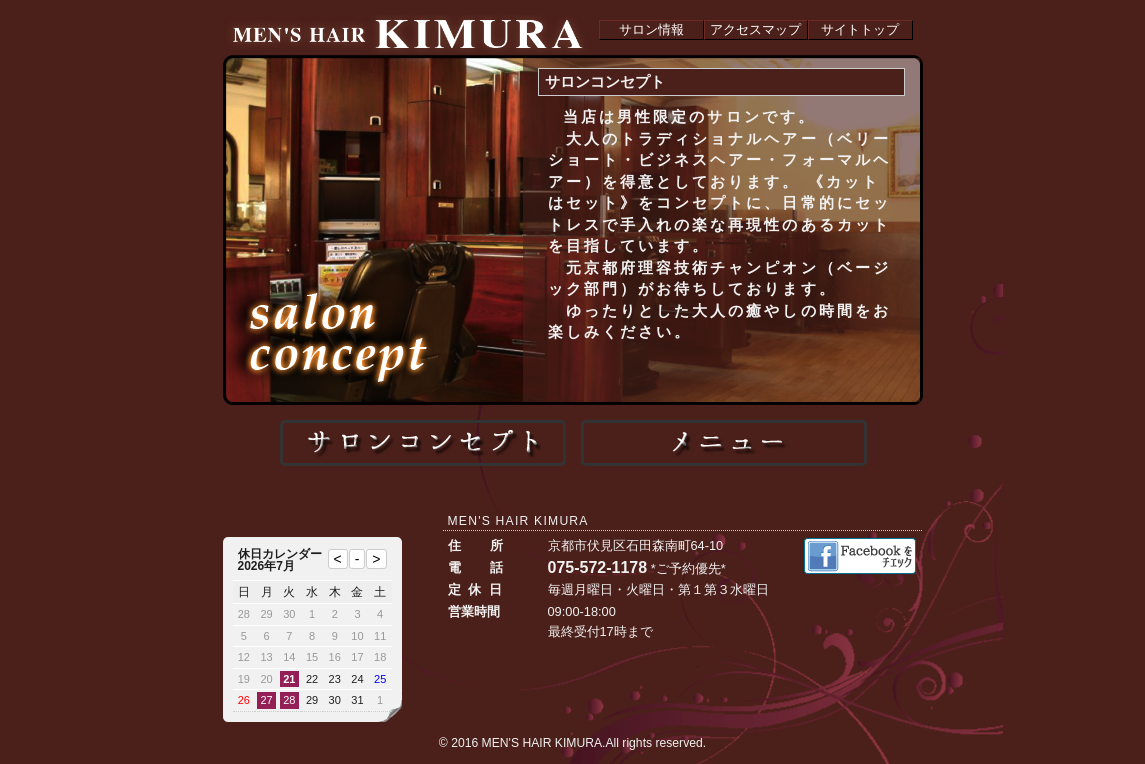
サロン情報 (651, 29)
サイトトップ (860, 29)
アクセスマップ (755, 29)
